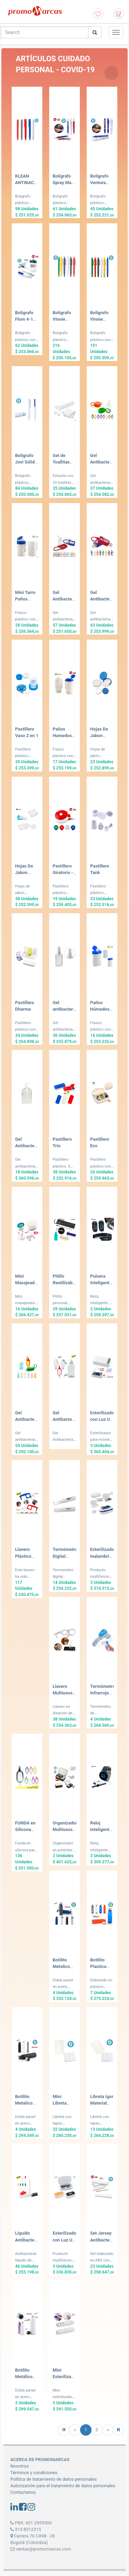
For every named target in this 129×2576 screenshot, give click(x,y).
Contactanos (23, 2492)
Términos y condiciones (33, 2472)
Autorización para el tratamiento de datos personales (62, 2485)
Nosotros (19, 2466)
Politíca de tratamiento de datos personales (53, 2479)
